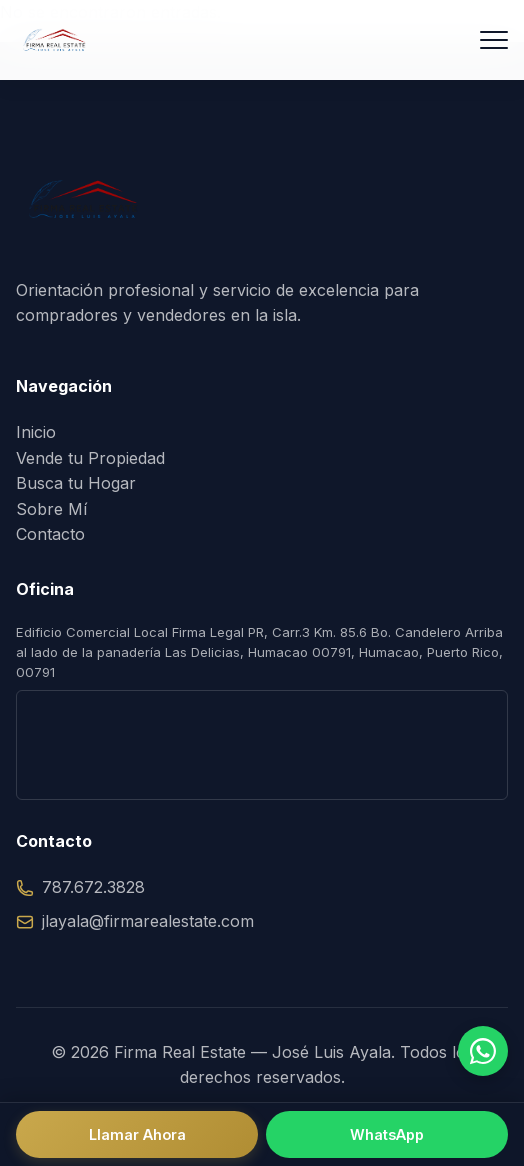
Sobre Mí (51, 509)
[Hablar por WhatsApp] (483, 1051)
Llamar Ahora (137, 1134)
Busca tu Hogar (76, 483)
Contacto (50, 534)
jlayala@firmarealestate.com (135, 921)
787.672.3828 (80, 887)
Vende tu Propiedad (90, 458)
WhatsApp (387, 1134)
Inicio (36, 432)
